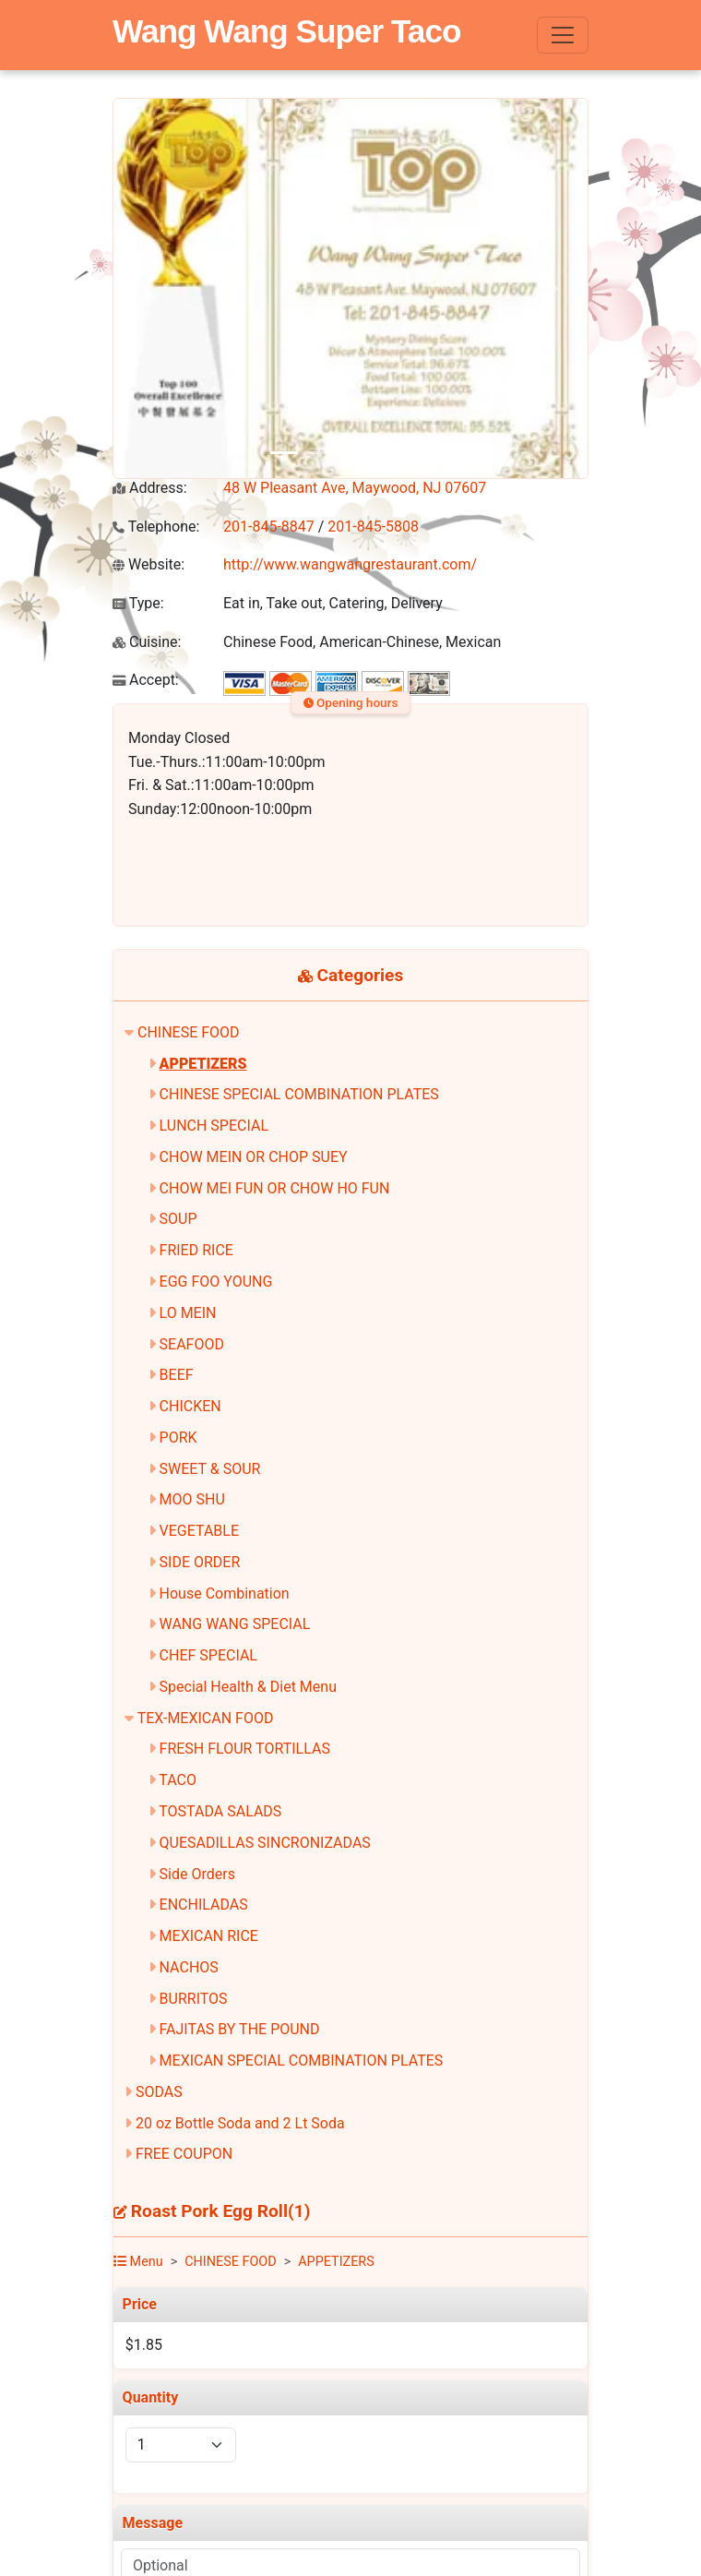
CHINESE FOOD (188, 1032)
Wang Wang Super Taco (287, 31)
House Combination (225, 1593)
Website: (148, 564)
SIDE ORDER (200, 1562)
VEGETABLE (199, 1531)
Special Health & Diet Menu (248, 1686)
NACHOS (189, 1967)
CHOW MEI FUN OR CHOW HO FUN (275, 1188)
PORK (178, 1437)
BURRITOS (194, 1998)
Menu (138, 2262)
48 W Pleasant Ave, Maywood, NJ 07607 (354, 488)
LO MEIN (188, 1313)
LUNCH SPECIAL (214, 1125)
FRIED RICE (196, 1250)
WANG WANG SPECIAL (235, 1624)
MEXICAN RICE (209, 1936)
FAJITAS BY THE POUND (240, 2029)
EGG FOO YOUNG (216, 1281)
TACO (177, 1780)
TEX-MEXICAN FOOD (205, 1718)
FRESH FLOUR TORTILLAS (245, 1748)
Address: (150, 488)
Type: (138, 603)
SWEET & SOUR (210, 1469)
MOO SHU (192, 1499)
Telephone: (156, 526)
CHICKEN (190, 1406)
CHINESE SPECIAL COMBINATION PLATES (299, 1094)
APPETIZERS (203, 1063)
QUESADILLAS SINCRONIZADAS (265, 1842)
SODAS (159, 2092)
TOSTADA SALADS (220, 1811)
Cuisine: (147, 642)
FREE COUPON (184, 2154)
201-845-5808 (373, 526)
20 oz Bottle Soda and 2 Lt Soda (240, 2123)
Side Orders (197, 1874)
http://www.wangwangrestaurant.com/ (350, 564)
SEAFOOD (192, 1344)
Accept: (146, 680)
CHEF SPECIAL (208, 1655)
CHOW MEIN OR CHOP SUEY (254, 1157)
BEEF (177, 1375)
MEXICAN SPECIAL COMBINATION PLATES (302, 2060)
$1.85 (143, 2345)
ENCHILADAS (204, 1904)
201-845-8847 (269, 526)
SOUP (178, 1219)
